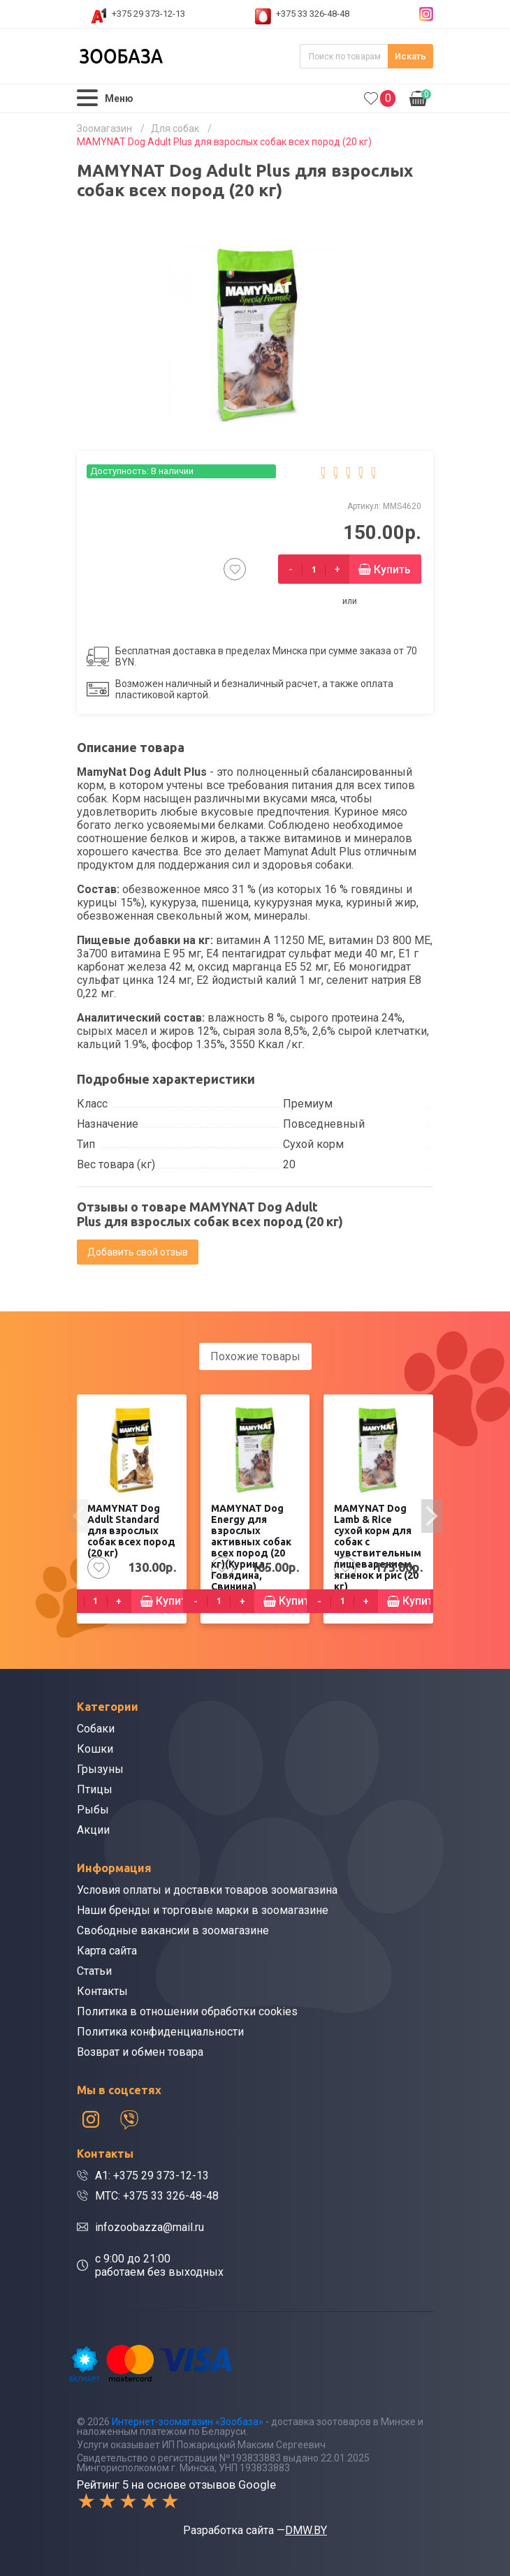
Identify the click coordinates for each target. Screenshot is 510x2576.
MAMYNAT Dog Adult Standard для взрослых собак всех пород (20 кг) (131, 1531)
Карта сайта (107, 1950)
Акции (93, 1830)
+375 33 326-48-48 (312, 13)
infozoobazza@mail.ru (149, 2227)
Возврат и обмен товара (140, 2052)
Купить (392, 569)
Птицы (94, 1789)
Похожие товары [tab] (255, 1356)
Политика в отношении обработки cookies (187, 2011)
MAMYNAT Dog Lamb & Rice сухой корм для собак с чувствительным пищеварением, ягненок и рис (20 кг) (377, 1547)
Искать (410, 56)
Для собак (175, 128)
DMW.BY (306, 2530)
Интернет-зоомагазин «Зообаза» (187, 2421)
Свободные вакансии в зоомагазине (173, 1930)
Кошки (95, 1749)
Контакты (102, 1991)
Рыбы (93, 1809)
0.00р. (420, 97)
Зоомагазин (104, 128)
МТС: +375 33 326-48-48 (157, 2195)
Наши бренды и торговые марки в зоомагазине (202, 1910)
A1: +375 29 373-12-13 (152, 2175)
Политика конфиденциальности (160, 2031)
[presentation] (78, 1516)
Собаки (96, 1728)
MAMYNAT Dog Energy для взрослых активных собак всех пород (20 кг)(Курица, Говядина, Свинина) (251, 1547)
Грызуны (100, 1769)
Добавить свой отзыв (137, 1252)
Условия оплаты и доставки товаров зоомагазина (207, 1890)
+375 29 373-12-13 (148, 13)
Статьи (94, 1971)
